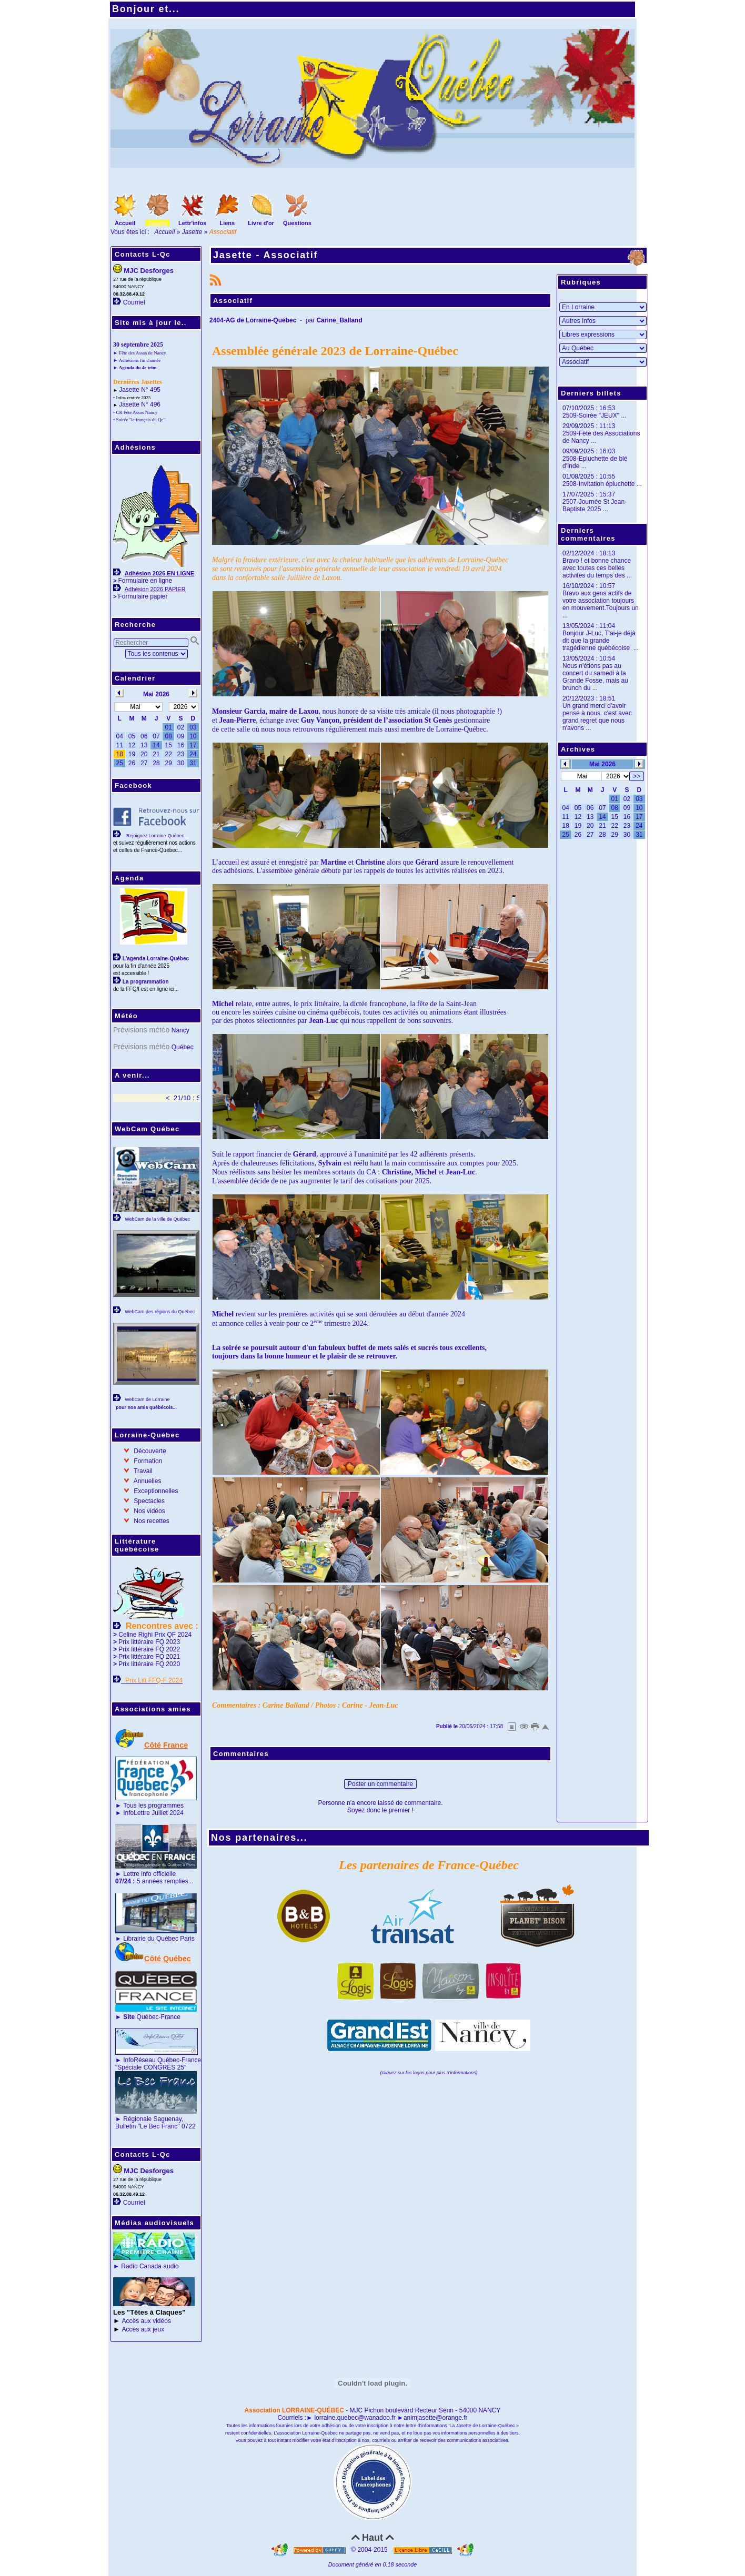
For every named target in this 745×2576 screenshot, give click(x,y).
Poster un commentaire (380, 1784)
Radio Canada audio (149, 2266)
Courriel (134, 302)
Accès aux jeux (143, 2329)
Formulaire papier (142, 596)
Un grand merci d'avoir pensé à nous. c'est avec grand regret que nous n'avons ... (597, 717)
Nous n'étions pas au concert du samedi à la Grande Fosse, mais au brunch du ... (595, 677)
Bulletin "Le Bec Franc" (147, 2126)
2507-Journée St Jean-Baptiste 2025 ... (594, 505)
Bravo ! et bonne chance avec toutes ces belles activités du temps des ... (597, 568)
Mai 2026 (602, 764)
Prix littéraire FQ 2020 (149, 1664)
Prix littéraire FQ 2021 (149, 1656)
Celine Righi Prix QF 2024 (155, 1634)
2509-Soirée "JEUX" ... (594, 415)
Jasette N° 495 (139, 389)
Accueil (165, 232)
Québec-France (151, 2017)
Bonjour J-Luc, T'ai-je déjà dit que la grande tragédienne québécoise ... (600, 641)
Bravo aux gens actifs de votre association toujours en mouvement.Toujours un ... (600, 604)
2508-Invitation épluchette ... (602, 484)
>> (636, 776)
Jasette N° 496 (139, 404)
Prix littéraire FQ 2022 (149, 1649)
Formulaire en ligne (145, 580)
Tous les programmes (153, 1805)
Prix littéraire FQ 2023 (149, 1642)
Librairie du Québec (150, 1938)
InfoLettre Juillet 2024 (153, 1813)
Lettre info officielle (149, 1874)
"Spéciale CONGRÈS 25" (150, 2067)
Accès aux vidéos (146, 2321)
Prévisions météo (141, 1030)
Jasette (192, 232)
